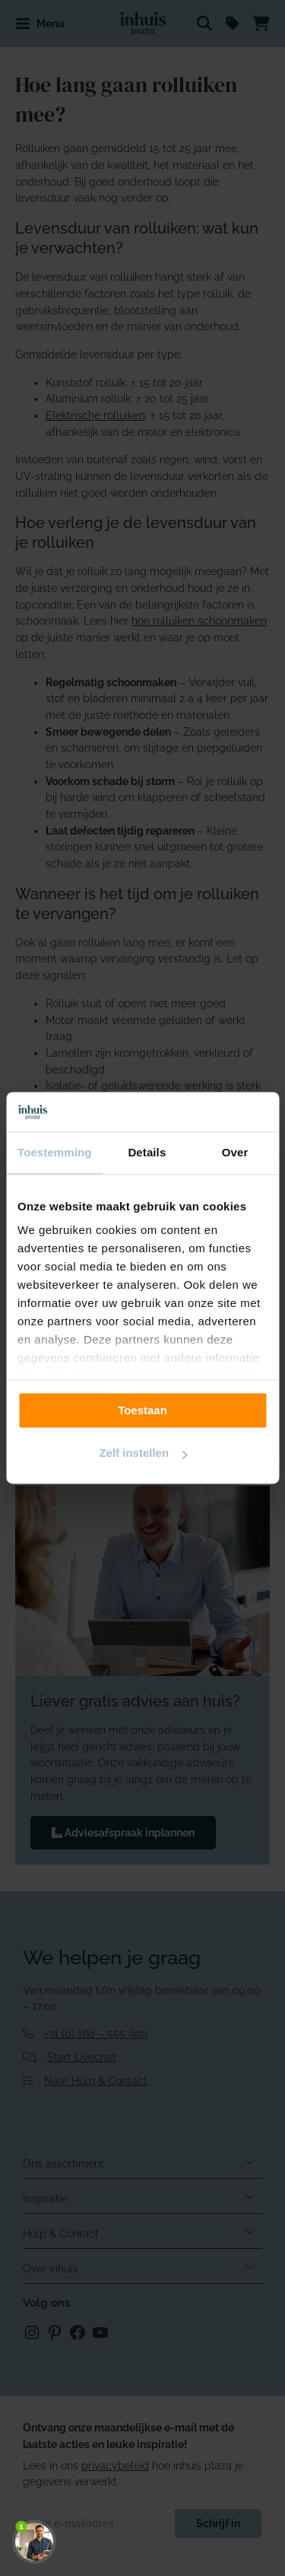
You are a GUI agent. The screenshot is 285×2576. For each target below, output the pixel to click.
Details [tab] (147, 1152)
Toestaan (142, 1410)
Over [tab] (235, 1152)
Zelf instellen (143, 1453)
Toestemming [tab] (54, 1152)
